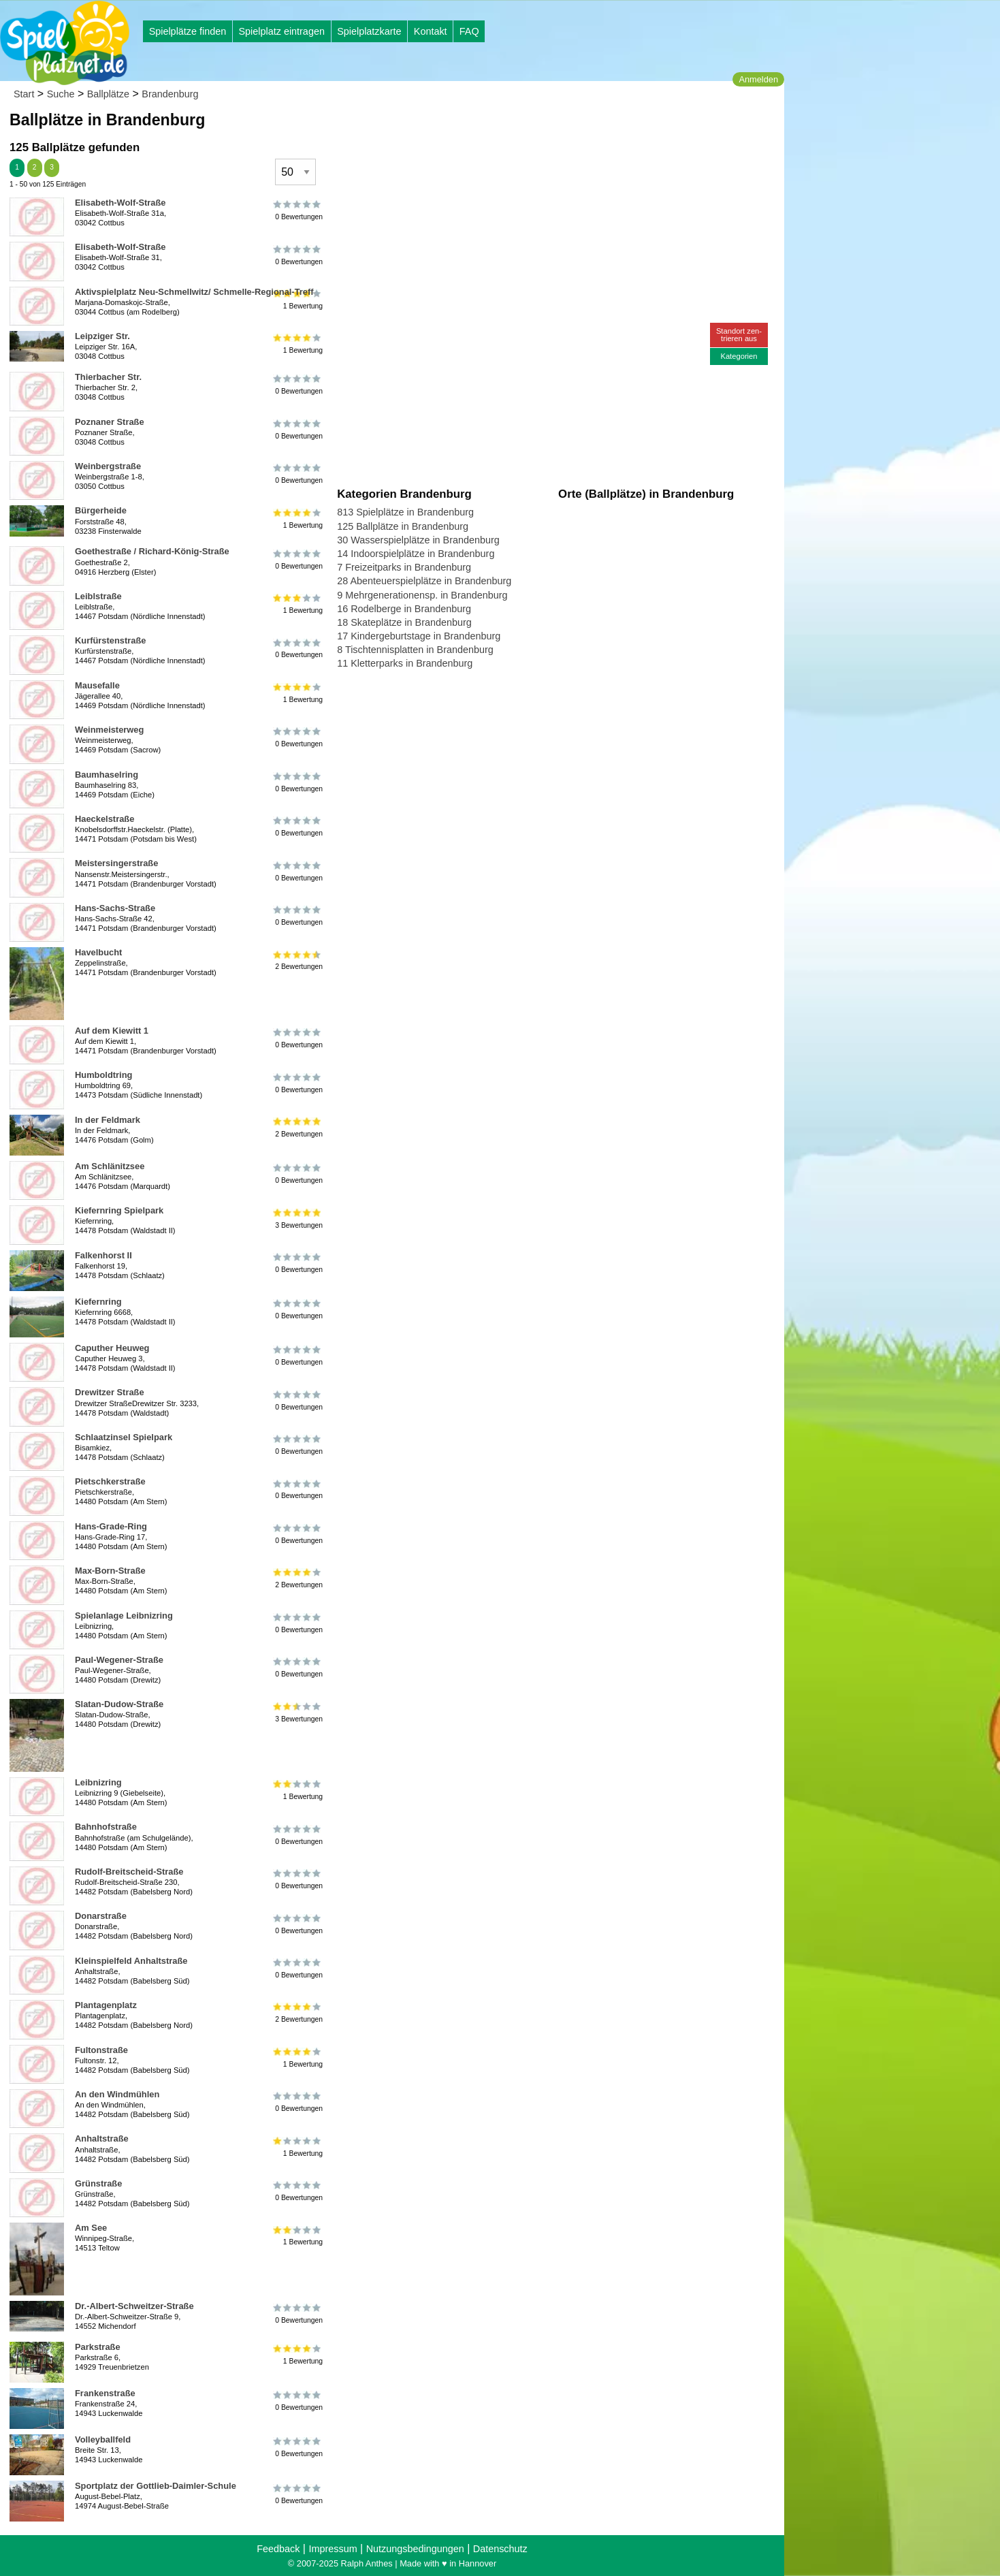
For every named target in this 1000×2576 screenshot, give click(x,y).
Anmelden (758, 79)
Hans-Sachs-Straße (115, 908)
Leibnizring (98, 1782)
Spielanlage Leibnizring (124, 1615)
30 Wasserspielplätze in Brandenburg (418, 540)
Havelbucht (98, 952)
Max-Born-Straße (110, 1570)
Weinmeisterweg (109, 730)
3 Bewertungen (298, 1218)
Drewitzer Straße (109, 1392)
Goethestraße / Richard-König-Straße (152, 551)
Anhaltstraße (102, 2138)
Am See (91, 2228)
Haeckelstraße (104, 819)
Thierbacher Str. (108, 377)
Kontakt (430, 31)
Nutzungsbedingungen (415, 2548)
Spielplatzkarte (369, 31)
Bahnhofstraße (106, 1827)
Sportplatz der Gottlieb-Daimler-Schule (155, 2486)
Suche (61, 94)
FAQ (469, 31)
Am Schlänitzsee (109, 1166)
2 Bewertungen (298, 960)
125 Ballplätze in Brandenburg (402, 526)
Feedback (278, 2548)
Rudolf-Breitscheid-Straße (129, 1871)
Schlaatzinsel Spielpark (123, 1437)
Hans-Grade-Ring (111, 1526)
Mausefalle (97, 685)
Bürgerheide (101, 510)
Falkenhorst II (103, 1255)
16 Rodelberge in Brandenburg (404, 608)
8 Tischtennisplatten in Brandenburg (415, 649)
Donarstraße (101, 1916)
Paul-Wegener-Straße (119, 1660)
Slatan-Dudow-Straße (119, 1704)
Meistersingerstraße (116, 863)
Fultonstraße (101, 2050)
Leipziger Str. (102, 336)
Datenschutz (500, 2548)
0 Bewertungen (298, 210)
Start (24, 94)
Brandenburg (170, 94)
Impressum (332, 2548)
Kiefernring (98, 1302)
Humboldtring (103, 1075)
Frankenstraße (105, 2393)
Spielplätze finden (188, 31)
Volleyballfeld (103, 2439)
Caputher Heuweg (112, 1348)
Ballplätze (108, 94)
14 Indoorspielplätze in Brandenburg (415, 553)
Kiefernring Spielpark (119, 1210)
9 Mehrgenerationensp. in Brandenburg (422, 595)
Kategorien (738, 356)
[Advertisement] (491, 129)
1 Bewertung (298, 344)
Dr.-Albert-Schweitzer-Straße (134, 2306)
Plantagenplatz (106, 2005)
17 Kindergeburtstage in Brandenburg (418, 636)
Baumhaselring (106, 774)
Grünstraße (98, 2183)
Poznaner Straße (109, 422)
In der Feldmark (107, 1120)
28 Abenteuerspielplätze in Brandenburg (424, 580)
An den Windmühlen (117, 2094)
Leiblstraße (98, 596)
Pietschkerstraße (110, 1481)
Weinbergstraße (108, 466)
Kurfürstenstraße (110, 640)
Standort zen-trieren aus (739, 335)
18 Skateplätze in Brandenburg (404, 622)
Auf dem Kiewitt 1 (111, 1030)
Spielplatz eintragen (281, 31)
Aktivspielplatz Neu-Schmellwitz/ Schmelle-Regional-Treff (194, 292)
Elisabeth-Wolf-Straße (120, 202)
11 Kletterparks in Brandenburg (404, 663)
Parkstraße (97, 2347)
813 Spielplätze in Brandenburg (405, 512)
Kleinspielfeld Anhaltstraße (131, 1961)
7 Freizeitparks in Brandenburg (404, 567)
